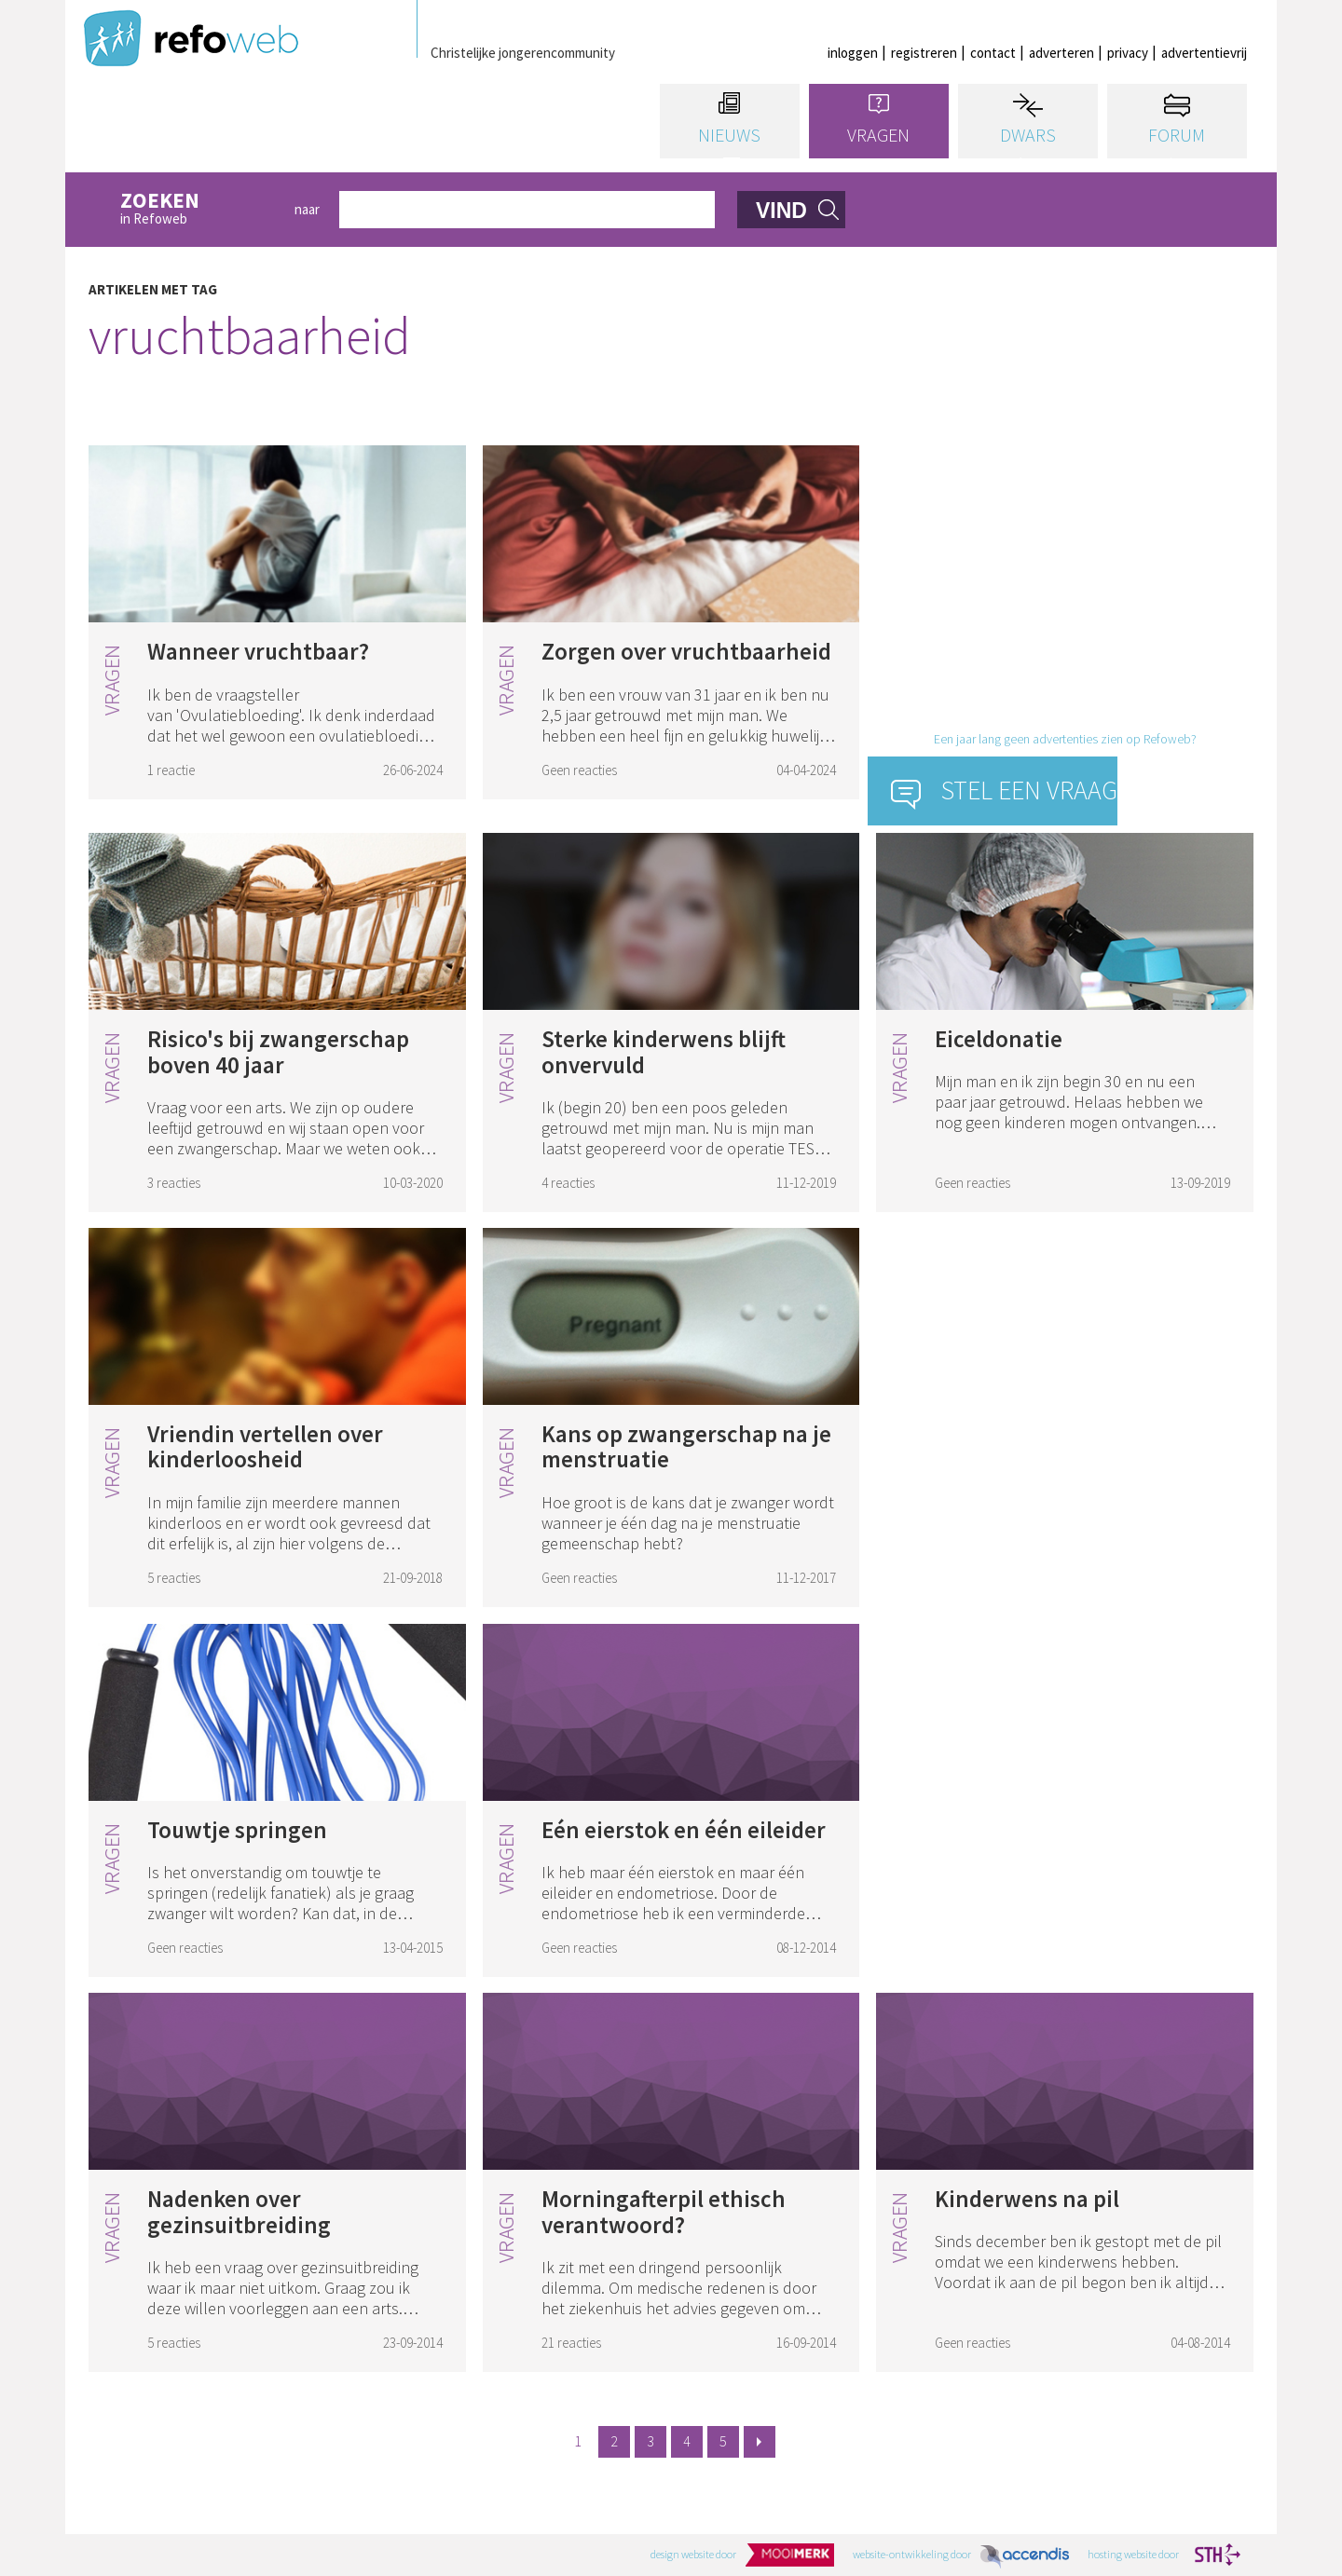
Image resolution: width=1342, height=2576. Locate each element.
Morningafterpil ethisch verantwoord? (663, 2212)
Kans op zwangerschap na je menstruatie (686, 1447)
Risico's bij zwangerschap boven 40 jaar (278, 1052)
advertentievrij (1204, 52)
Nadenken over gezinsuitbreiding (239, 2212)
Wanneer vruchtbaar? (258, 651)
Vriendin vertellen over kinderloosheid (265, 1447)
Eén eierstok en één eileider (683, 1830)
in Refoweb (197, 209)
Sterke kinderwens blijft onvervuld (663, 1052)
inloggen (853, 52)
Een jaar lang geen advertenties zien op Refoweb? (1065, 738)
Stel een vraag (1029, 790)
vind (781, 210)
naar (307, 209)
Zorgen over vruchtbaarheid (686, 651)
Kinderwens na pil (1027, 2199)
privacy (1127, 52)
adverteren (1061, 52)
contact (993, 52)
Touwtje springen (237, 1830)
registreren (924, 52)
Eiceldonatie (998, 1039)
